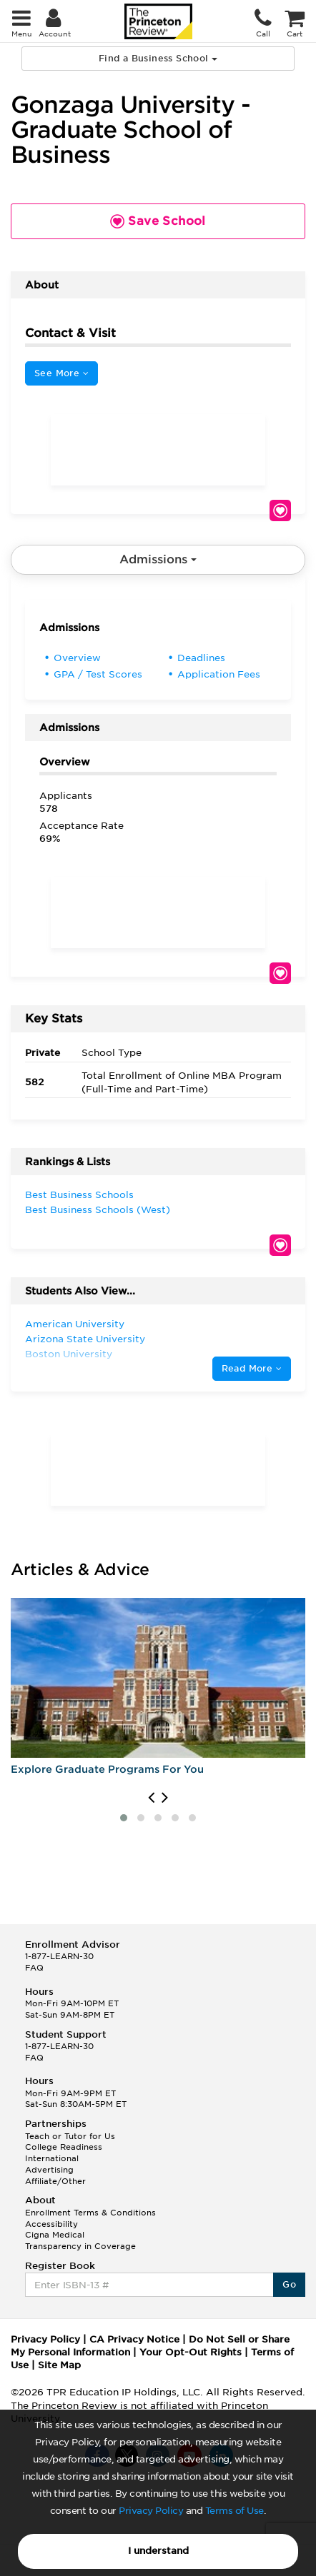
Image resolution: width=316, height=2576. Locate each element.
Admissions (158, 559)
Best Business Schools (79, 1194)
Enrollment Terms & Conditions (90, 2213)
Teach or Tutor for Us (70, 2136)
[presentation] (151, 1798)
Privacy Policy (151, 2510)
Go (289, 2284)
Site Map (59, 2365)
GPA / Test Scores (98, 674)
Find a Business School (158, 58)
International (52, 2158)
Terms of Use (234, 2510)
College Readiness (63, 2147)
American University (74, 1324)
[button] (123, 1818)
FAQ (34, 1968)
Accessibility (51, 2224)
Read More (252, 1368)
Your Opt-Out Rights (190, 2352)
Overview (77, 658)
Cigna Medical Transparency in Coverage (80, 2240)
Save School (280, 510)
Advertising (49, 2170)
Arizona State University (85, 1339)
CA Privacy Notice (134, 2339)
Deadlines (201, 658)
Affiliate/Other (55, 2181)
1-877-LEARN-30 (59, 1956)
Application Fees (218, 674)
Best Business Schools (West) (97, 1209)
